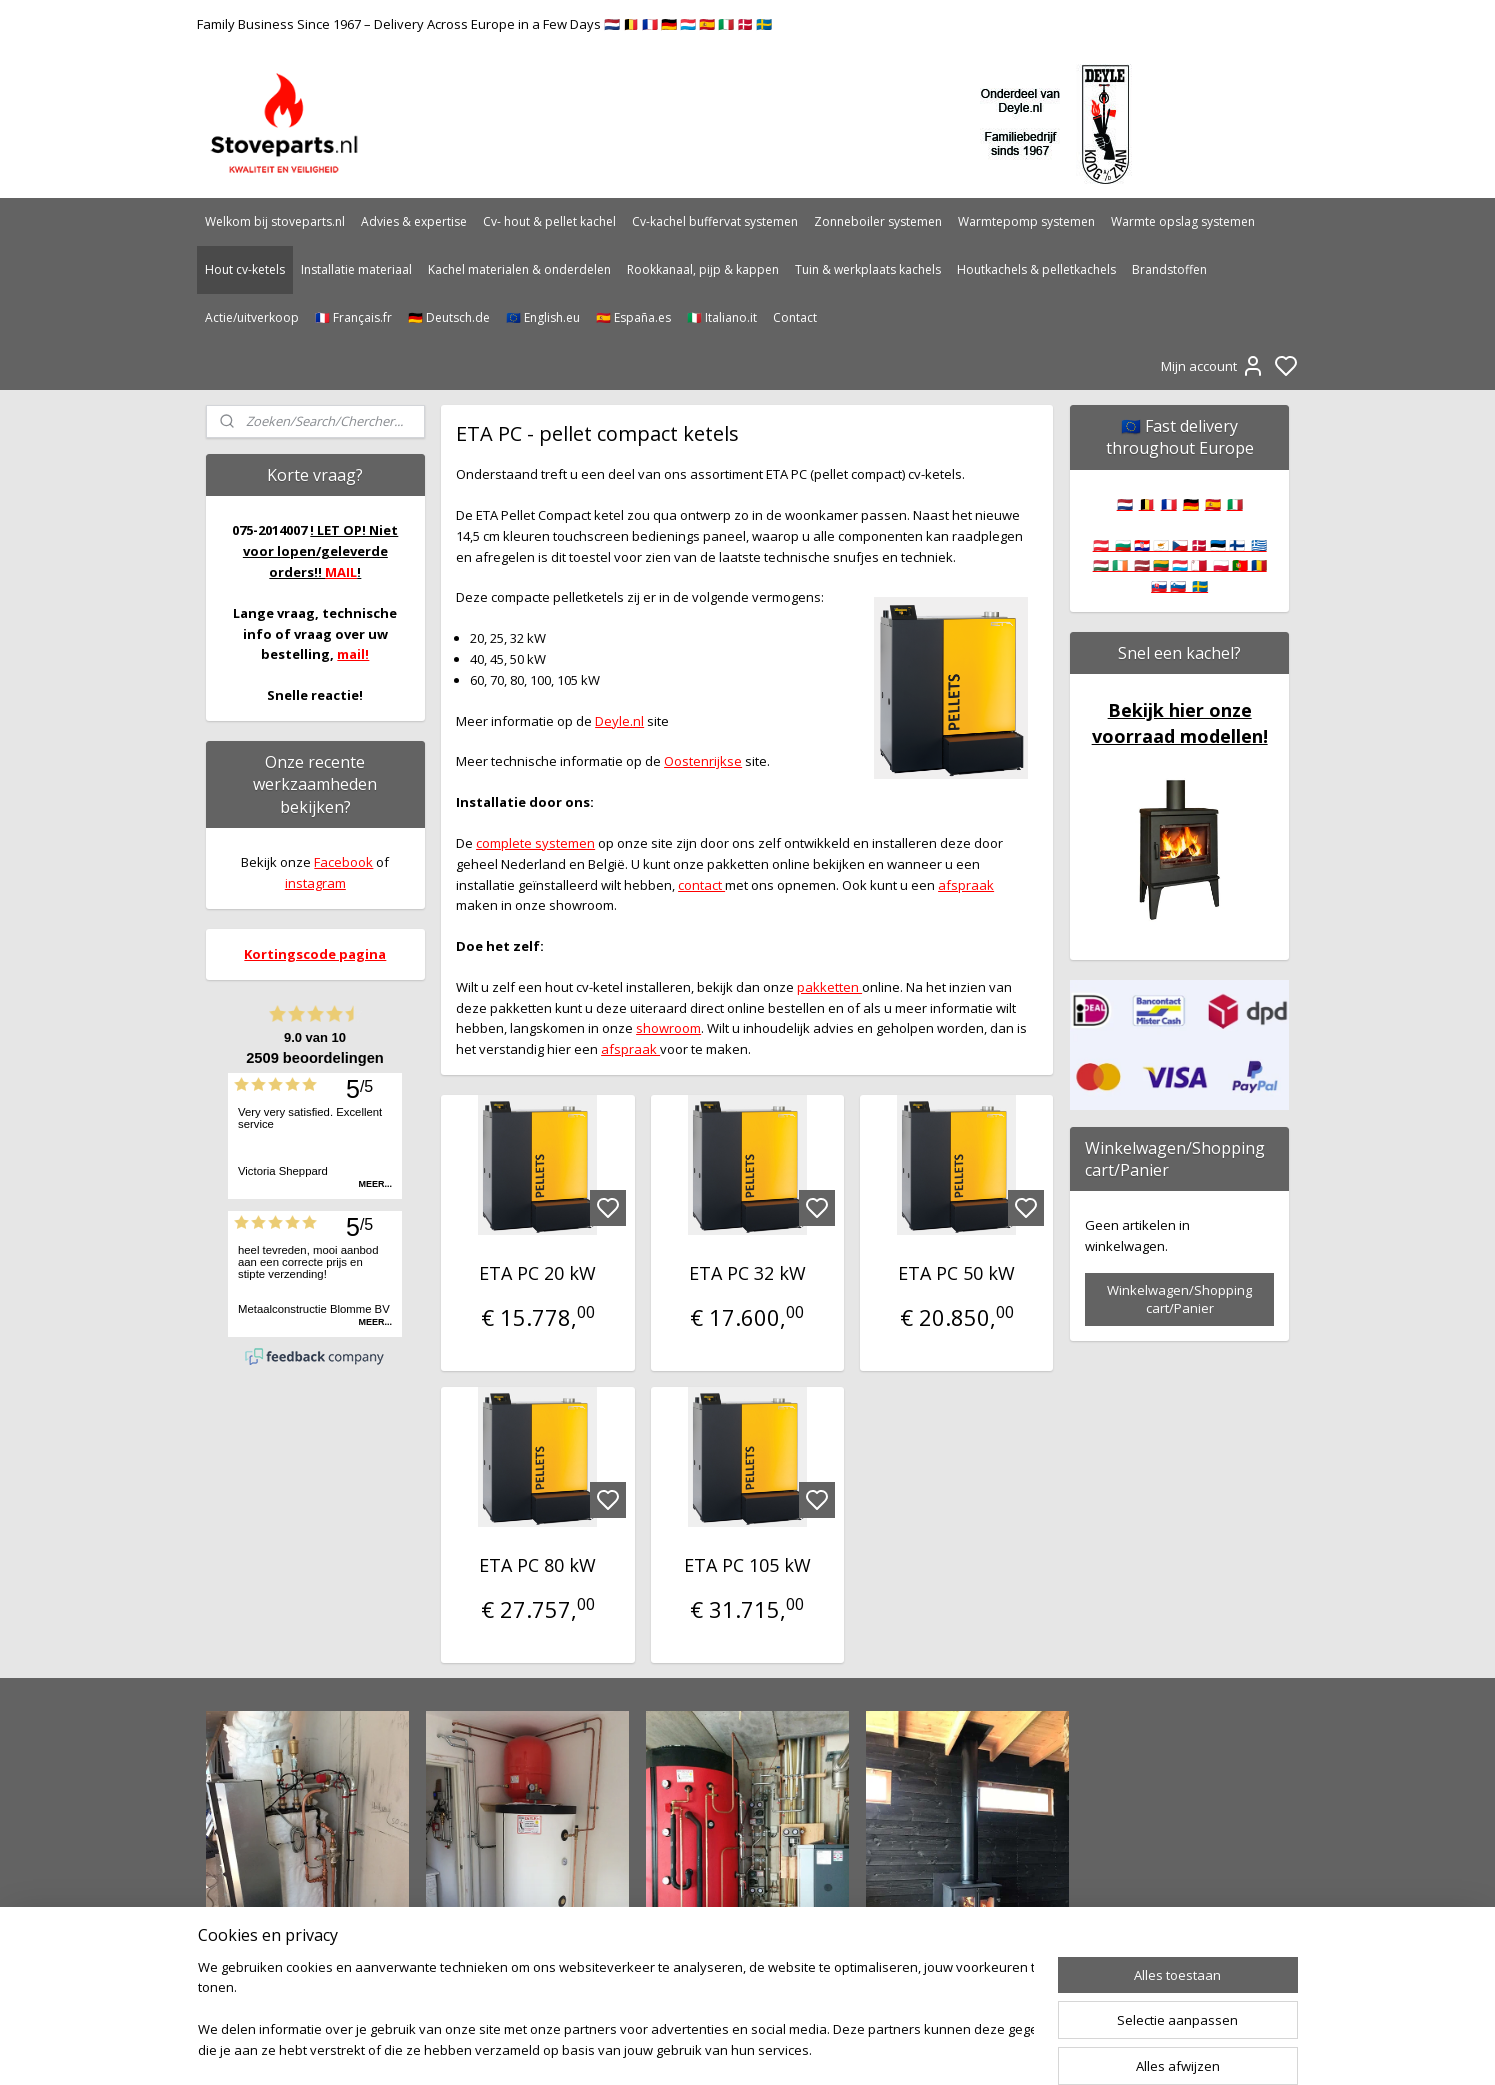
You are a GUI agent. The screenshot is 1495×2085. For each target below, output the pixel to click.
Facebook (343, 862)
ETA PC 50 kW (956, 1273)
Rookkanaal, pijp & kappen (703, 269)
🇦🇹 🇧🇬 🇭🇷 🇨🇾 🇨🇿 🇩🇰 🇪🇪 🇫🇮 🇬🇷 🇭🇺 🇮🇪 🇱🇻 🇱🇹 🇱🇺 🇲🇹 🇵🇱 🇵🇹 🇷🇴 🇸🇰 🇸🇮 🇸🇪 (1180, 566)
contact (701, 885)
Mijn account (1213, 366)
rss (853, 2048)
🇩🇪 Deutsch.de (449, 317)
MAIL (341, 572)
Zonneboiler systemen (878, 221)
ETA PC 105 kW (747, 1565)
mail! (353, 654)
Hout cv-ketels (245, 269)
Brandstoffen (1169, 269)
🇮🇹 (1235, 504)
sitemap (811, 2048)
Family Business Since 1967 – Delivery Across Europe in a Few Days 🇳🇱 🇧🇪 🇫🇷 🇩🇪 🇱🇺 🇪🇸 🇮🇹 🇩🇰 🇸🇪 (484, 24)
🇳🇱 (1125, 504)
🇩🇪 (1191, 504)
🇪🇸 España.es (633, 317)
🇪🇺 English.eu (543, 317)
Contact (795, 317)
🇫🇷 (1169, 504)
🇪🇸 (1213, 504)
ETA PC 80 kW (538, 1565)
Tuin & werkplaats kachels (868, 269)
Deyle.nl (619, 721)
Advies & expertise (414, 221)
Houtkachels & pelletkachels (1036, 269)
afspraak (966, 885)
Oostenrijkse (703, 761)
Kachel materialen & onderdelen (519, 269)
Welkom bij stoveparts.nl (275, 221)
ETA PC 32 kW (747, 1273)
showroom (668, 1028)
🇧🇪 (1147, 504)
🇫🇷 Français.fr (353, 317)
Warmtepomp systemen (1026, 221)
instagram (315, 883)
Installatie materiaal (356, 269)
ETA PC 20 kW (538, 1273)
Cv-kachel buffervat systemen (715, 221)
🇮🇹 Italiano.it (722, 317)
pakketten (829, 987)
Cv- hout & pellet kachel (549, 221)
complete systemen (535, 843)
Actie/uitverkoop (252, 317)
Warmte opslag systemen (1183, 221)
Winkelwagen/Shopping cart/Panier (1179, 1299)
